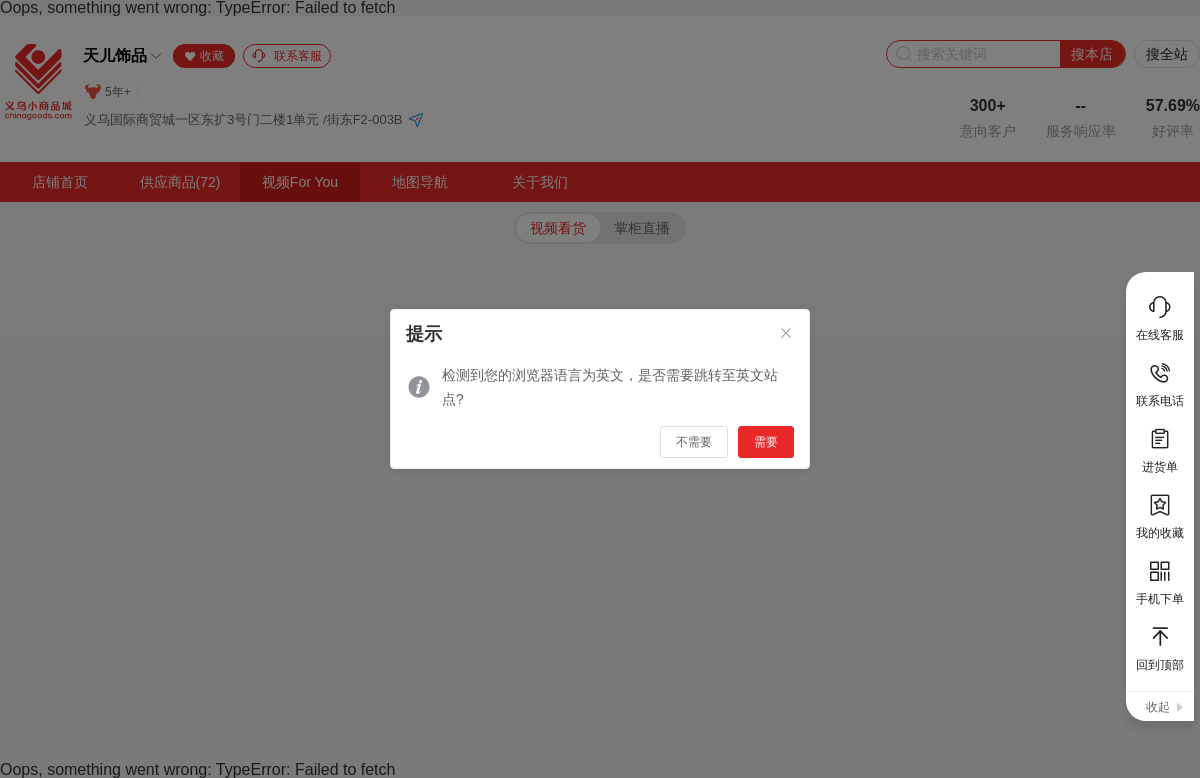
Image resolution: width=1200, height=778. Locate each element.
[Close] (786, 334)
